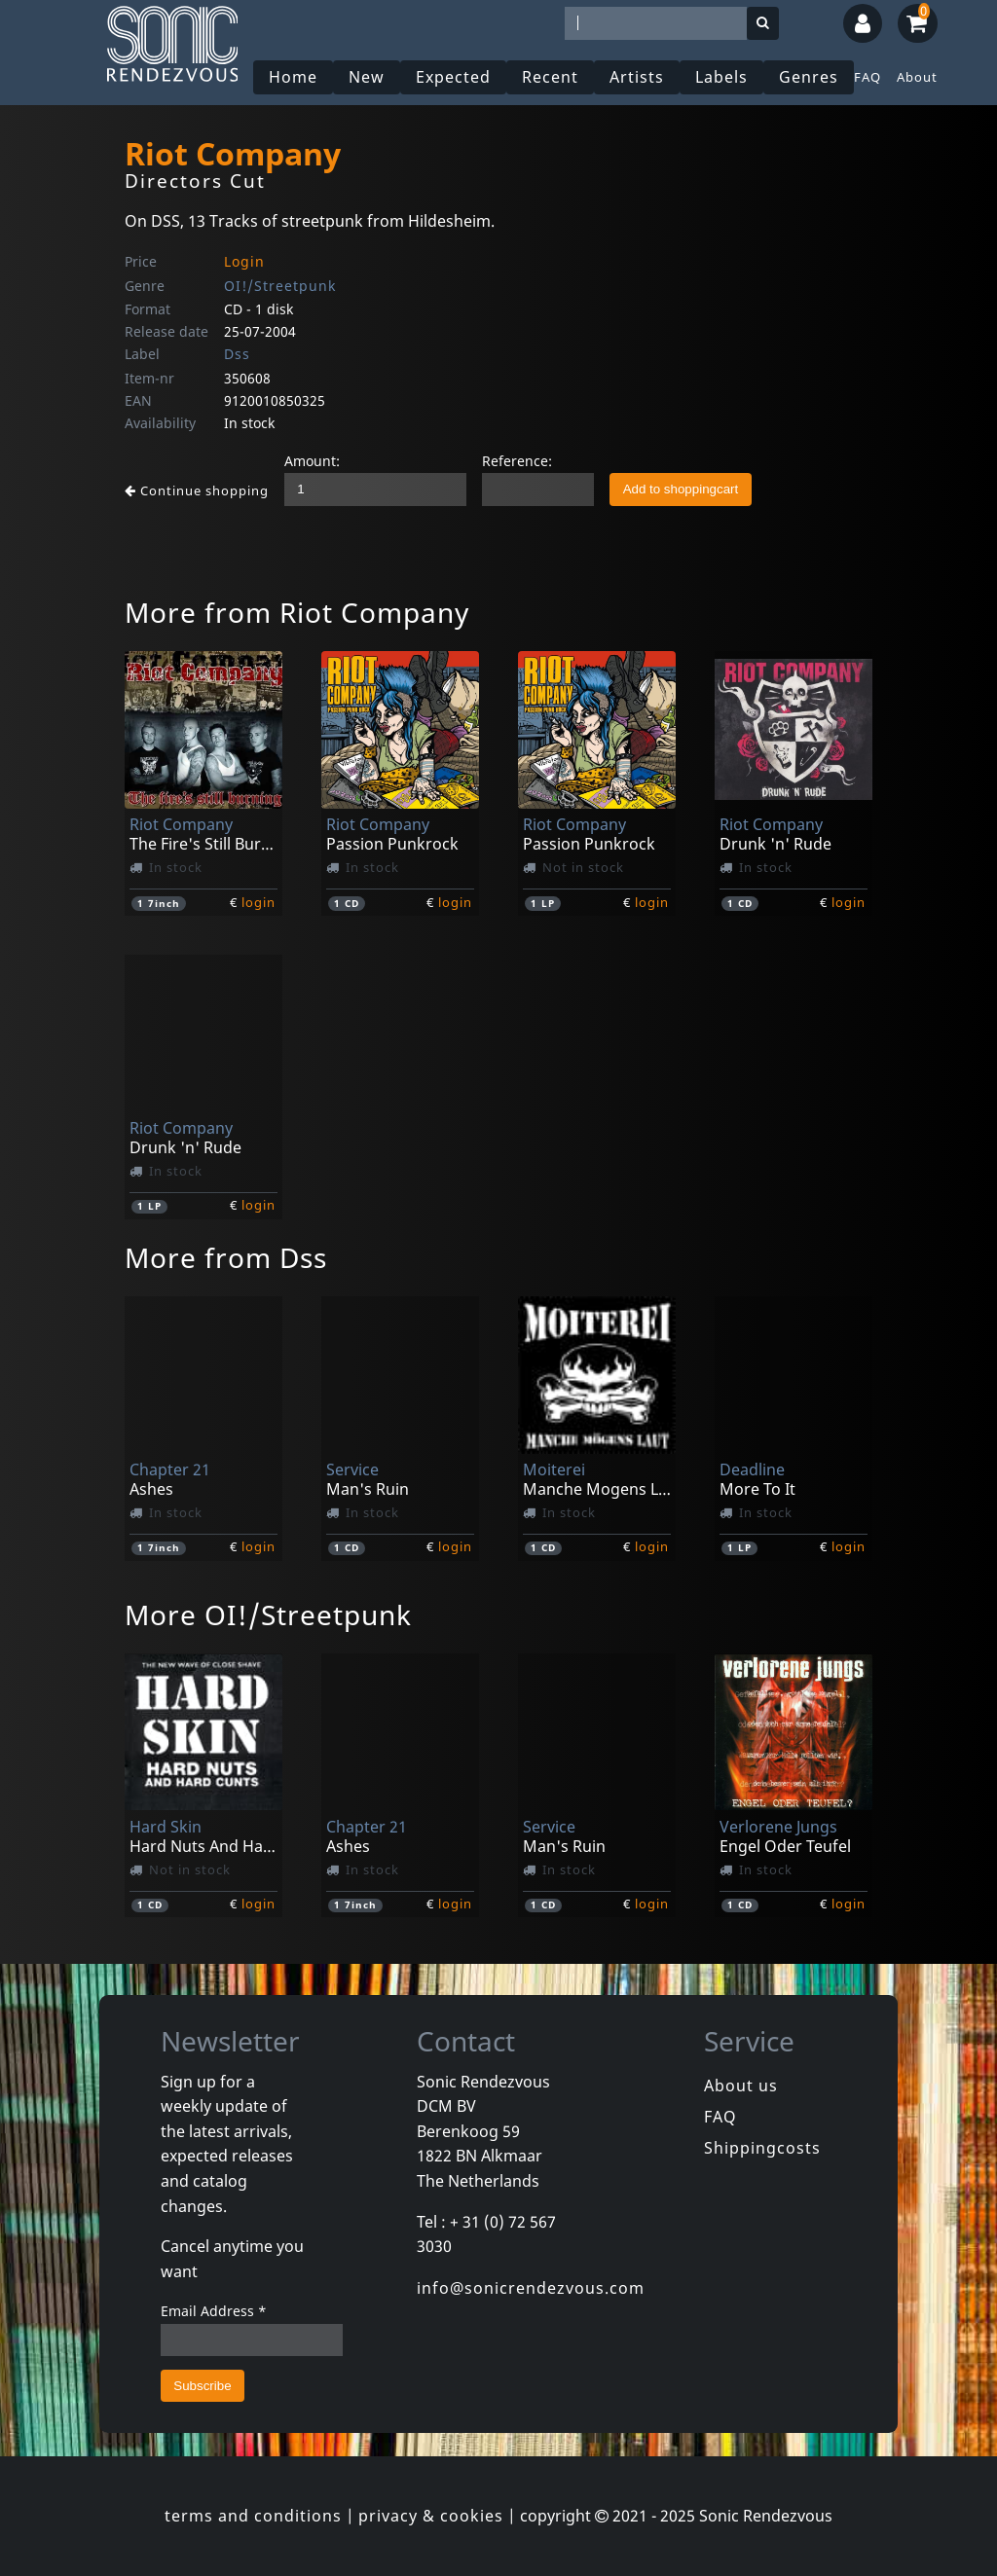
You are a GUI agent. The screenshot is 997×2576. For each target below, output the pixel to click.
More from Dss (226, 1257)
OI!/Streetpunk (280, 285)
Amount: (312, 461)
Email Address (214, 2311)
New (367, 77)
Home (293, 77)
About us (741, 2085)
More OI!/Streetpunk (268, 1614)
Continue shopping (197, 490)
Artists (636, 77)
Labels (721, 77)
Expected (453, 77)
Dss (237, 354)
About (917, 77)
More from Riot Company (297, 612)
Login (244, 261)
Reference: (517, 461)
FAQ (867, 77)
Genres (808, 77)
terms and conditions (253, 2515)
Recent (550, 77)
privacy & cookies (430, 2515)
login (258, 902)
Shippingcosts (762, 2148)
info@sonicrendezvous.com (531, 2288)
